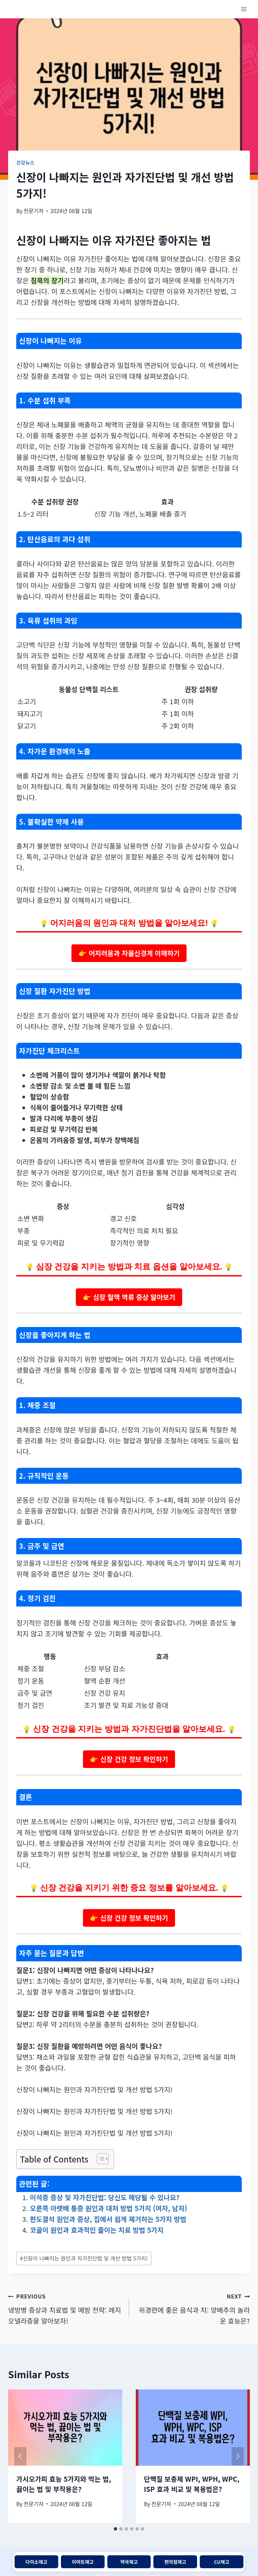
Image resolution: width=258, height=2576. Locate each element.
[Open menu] (243, 9)
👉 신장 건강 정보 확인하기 (129, 1759)
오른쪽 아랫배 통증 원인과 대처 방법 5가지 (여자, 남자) (108, 2208)
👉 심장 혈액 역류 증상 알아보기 (129, 1297)
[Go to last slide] (20, 2456)
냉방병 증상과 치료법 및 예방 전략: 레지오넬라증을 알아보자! (65, 2308)
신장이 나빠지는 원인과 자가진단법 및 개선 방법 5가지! (84, 2258)
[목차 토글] (99, 2159)
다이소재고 (36, 2561)
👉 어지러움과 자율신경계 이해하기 (128, 953)
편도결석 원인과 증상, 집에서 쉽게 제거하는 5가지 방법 (108, 2219)
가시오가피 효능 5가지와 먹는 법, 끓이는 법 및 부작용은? (63, 2484)
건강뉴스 (25, 162)
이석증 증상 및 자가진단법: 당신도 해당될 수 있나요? (104, 2197)
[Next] (238, 2456)
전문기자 (34, 211)
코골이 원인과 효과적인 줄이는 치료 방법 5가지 (97, 2230)
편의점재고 (175, 2561)
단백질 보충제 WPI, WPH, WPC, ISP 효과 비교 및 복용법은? (191, 2484)
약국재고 (129, 2561)
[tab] (115, 2529)
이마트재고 (82, 2561)
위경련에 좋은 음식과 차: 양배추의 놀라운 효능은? (193, 2308)
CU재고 (221, 2561)
